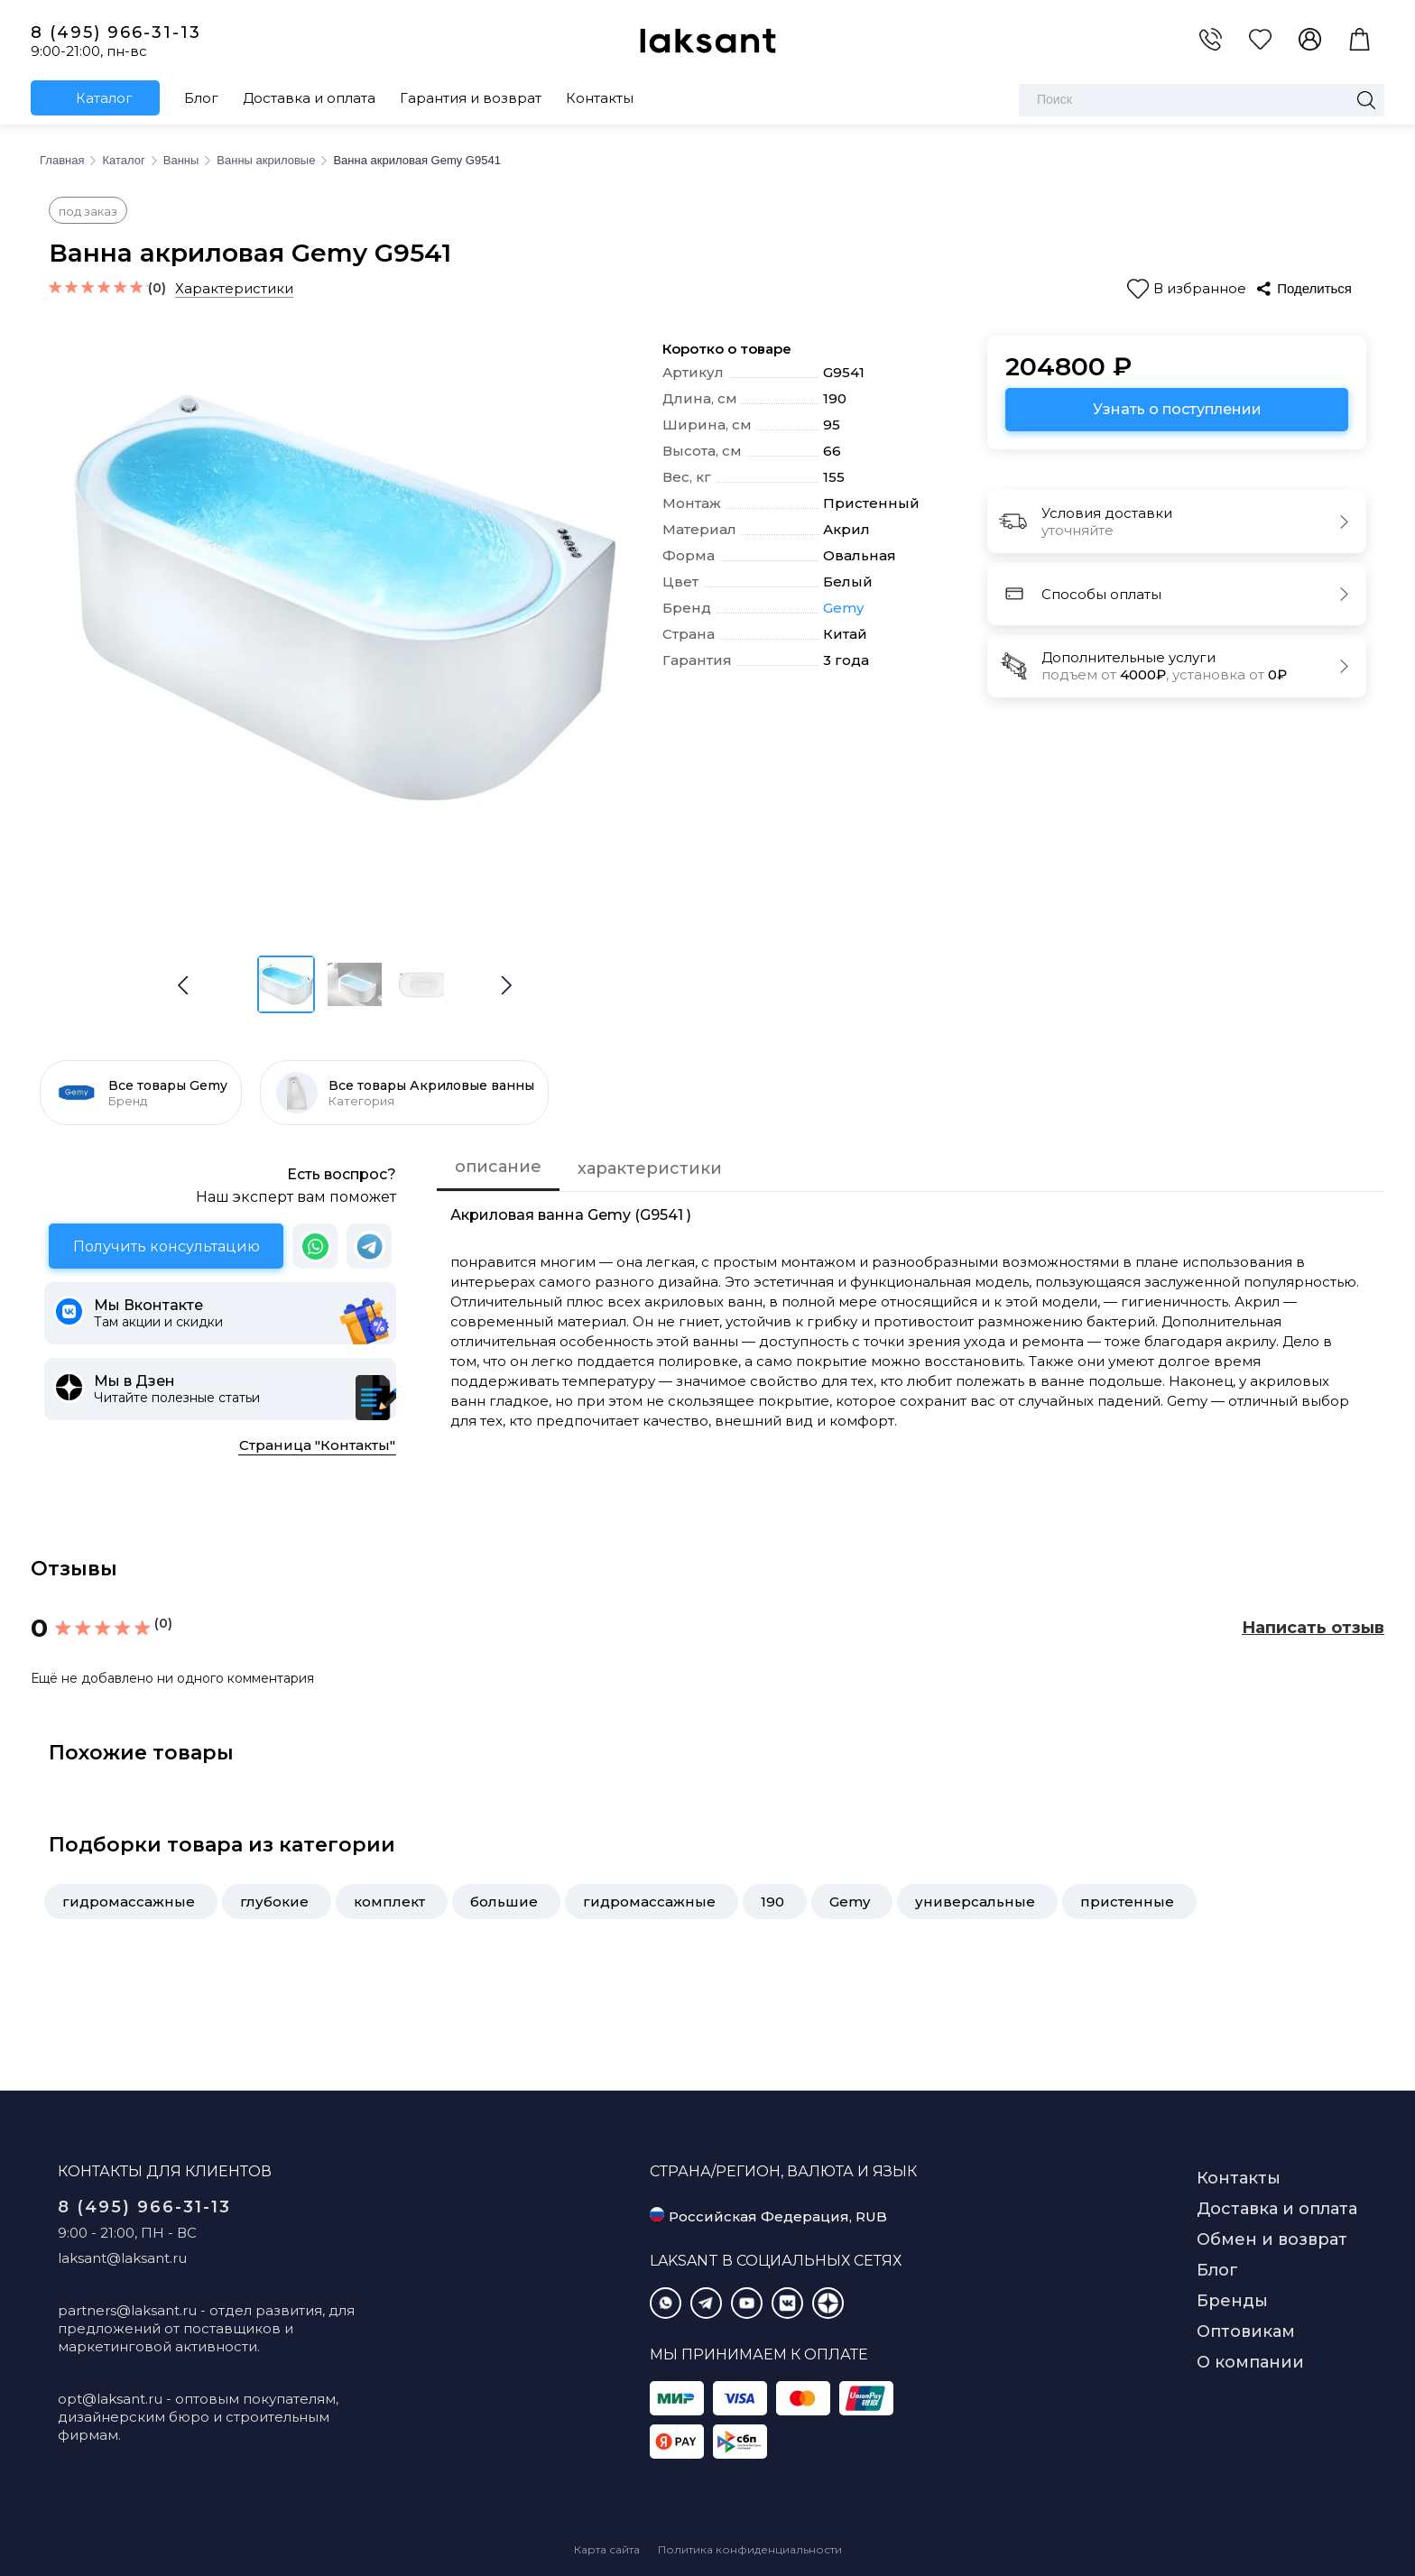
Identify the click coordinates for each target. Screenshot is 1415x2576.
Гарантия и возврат (470, 97)
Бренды (1232, 2301)
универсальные (975, 1901)
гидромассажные (128, 1901)
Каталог (104, 97)
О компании (1250, 2362)
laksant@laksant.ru (122, 2258)
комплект (389, 1901)
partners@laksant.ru (127, 2310)
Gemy (843, 608)
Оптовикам (1246, 2331)
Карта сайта (607, 2549)
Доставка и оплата (309, 97)
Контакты (600, 97)
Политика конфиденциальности (750, 2549)
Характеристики (234, 288)
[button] (506, 985)
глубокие (274, 1901)
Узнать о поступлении (1177, 409)
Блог (201, 97)
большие (504, 1901)
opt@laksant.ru (110, 2398)
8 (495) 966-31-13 (116, 32)
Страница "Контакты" (317, 1445)
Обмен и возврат (1272, 2239)
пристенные (1127, 1901)
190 (772, 1901)
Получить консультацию (166, 1246)
